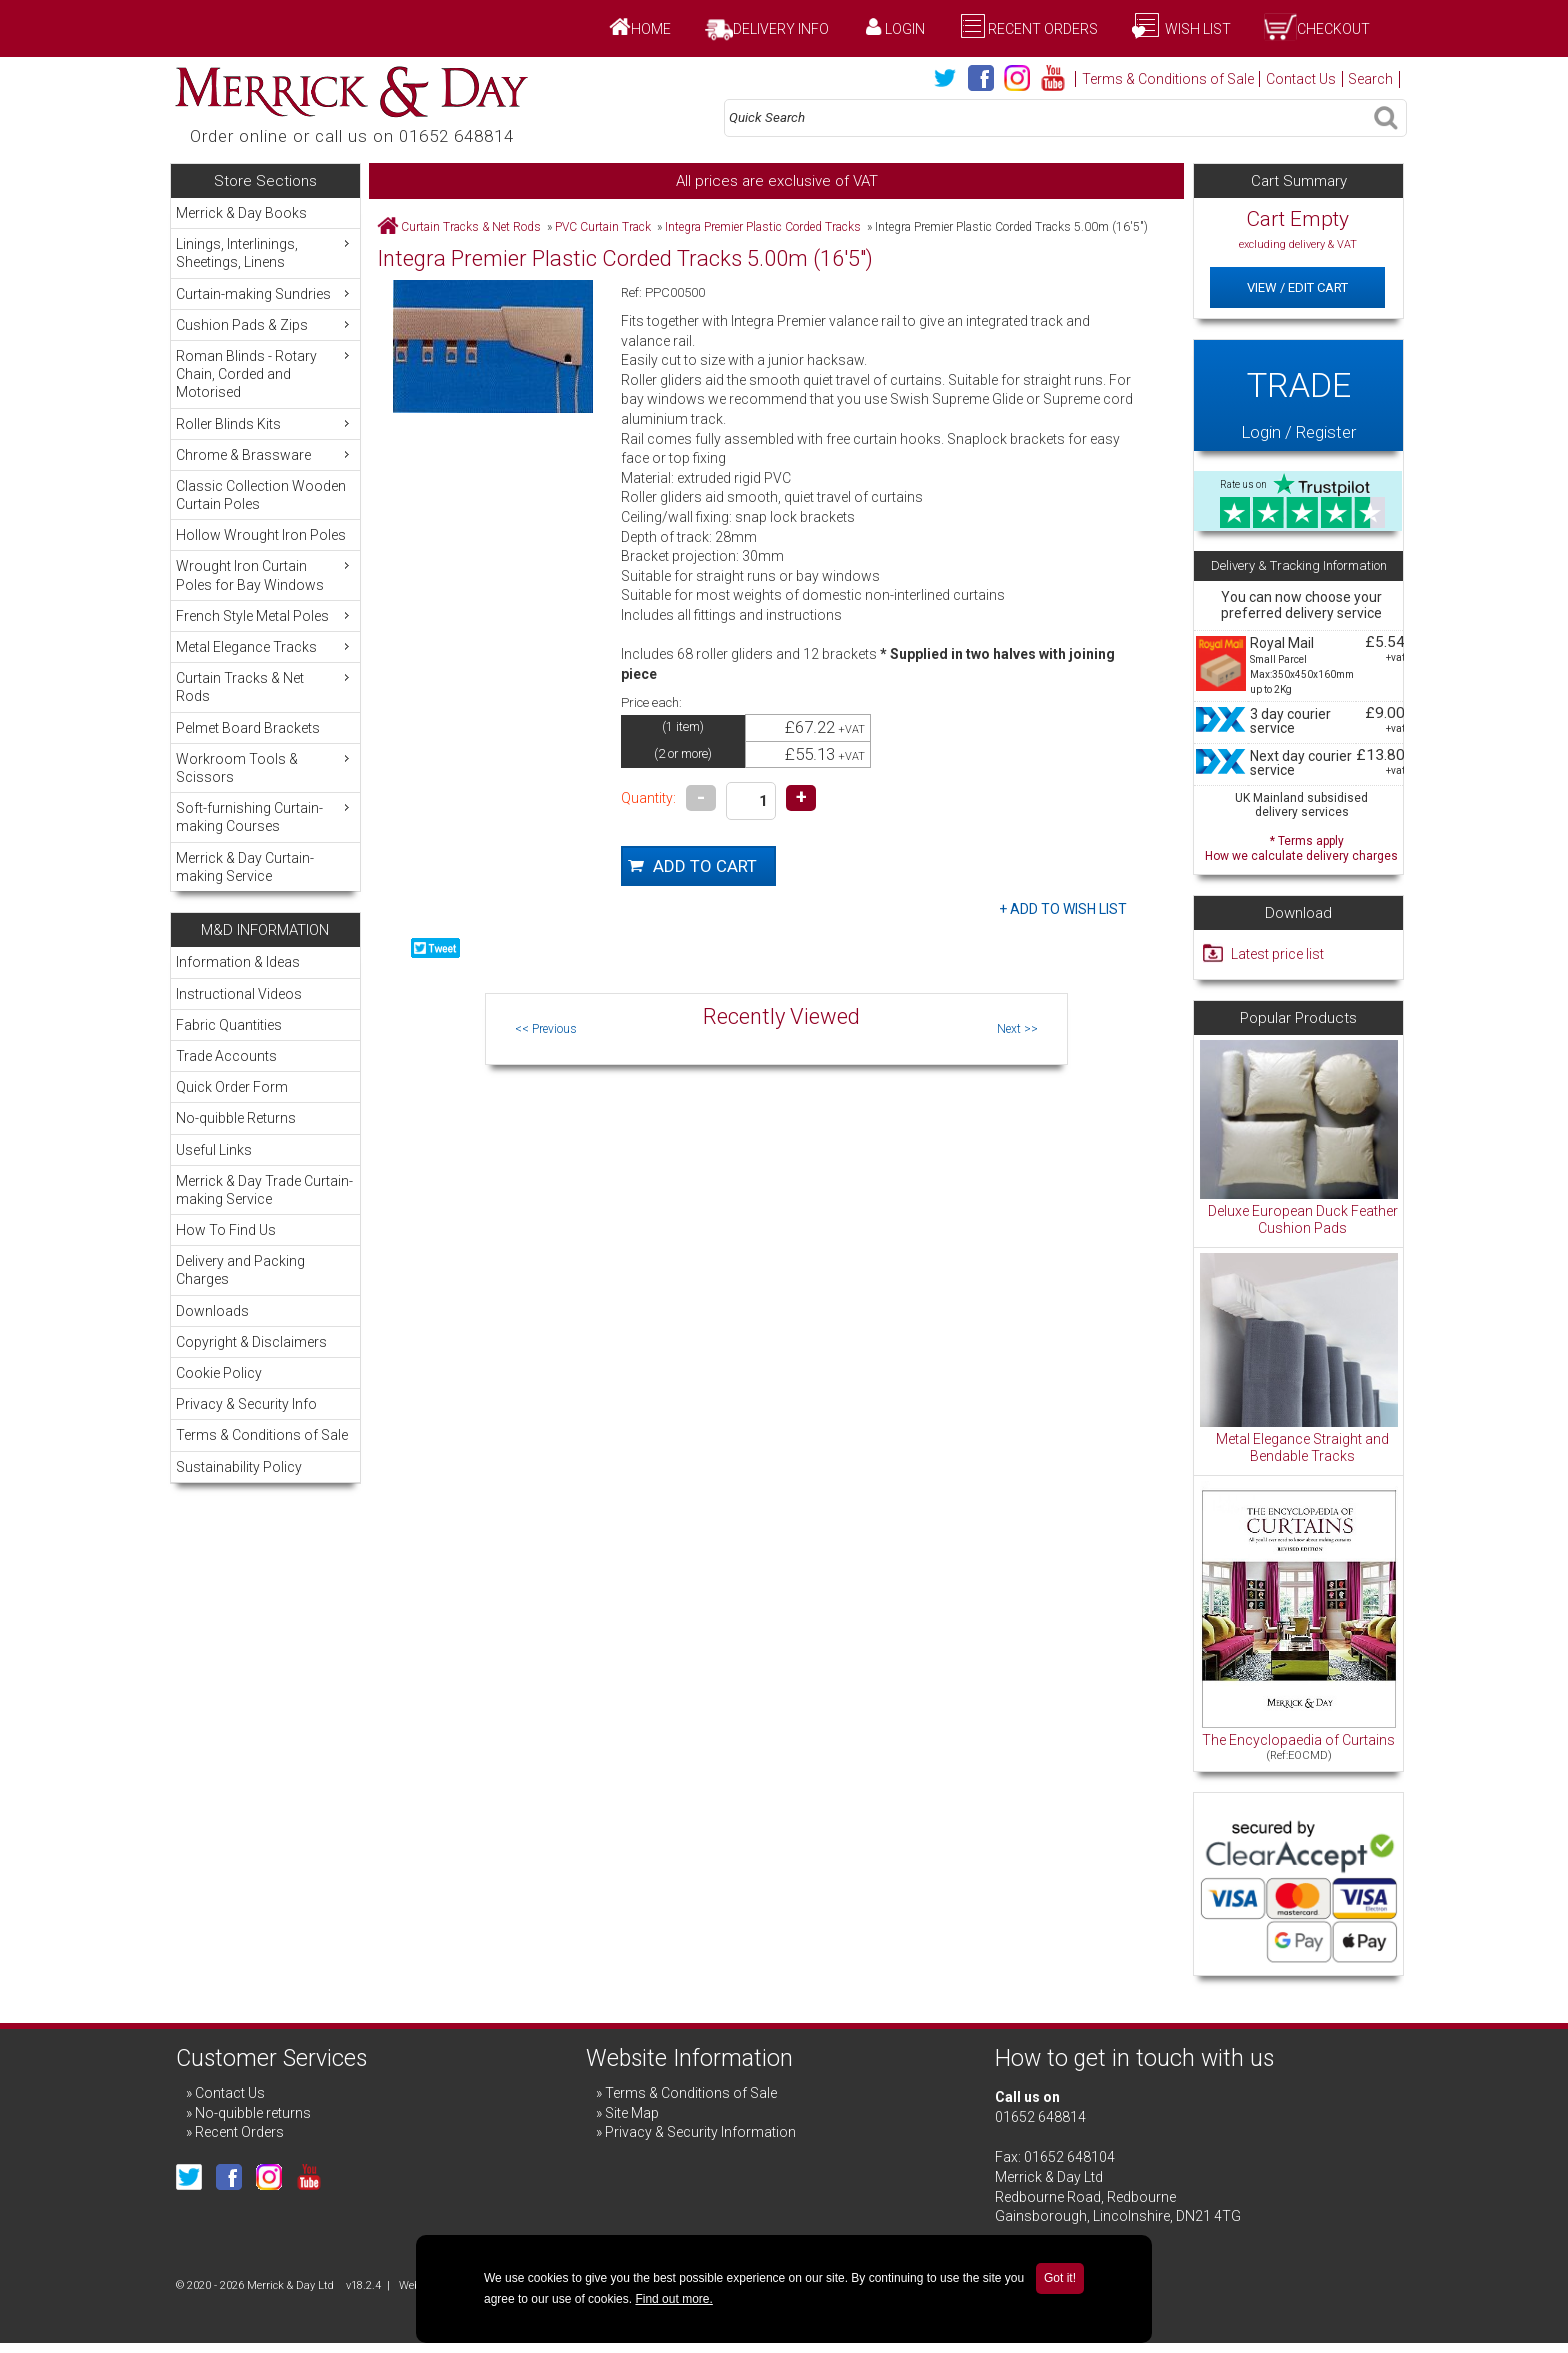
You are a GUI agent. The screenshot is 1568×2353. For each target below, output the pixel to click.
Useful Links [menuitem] (214, 1150)
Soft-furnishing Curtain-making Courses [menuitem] (265, 816)
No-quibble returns (253, 2113)
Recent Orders (1043, 29)
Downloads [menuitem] (212, 1311)
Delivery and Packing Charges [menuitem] (240, 1270)
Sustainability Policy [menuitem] (239, 1467)
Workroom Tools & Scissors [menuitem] (265, 767)
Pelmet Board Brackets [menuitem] (248, 728)
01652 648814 (1040, 2117)
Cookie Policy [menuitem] (219, 1373)
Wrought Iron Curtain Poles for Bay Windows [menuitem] (265, 574)
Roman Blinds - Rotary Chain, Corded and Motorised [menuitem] (265, 373)
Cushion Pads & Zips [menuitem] (265, 324)
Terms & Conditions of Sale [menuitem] (262, 1435)
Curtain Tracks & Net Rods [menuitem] (265, 686)
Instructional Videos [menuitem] (239, 994)
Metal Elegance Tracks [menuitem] (265, 646)
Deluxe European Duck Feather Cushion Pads (1303, 1220)
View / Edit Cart (1297, 287)
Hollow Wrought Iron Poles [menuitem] (261, 535)
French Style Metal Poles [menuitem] (265, 615)
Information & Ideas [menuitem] (238, 962)
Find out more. (673, 2299)
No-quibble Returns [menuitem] (236, 1118)
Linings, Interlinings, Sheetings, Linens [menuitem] (265, 252)
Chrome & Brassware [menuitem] (265, 454)
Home (651, 29)
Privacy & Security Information (700, 2132)
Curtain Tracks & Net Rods (471, 227)
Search (1370, 79)
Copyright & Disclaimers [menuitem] (251, 1342)
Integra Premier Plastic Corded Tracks (763, 227)
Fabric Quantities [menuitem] (229, 1025)
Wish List (1196, 29)
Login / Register (1298, 395)
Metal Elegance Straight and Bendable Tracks (1302, 1448)
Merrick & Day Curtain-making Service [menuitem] (245, 867)
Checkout (1333, 29)
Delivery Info (781, 29)
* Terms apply (1301, 846)
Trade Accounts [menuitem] (226, 1056)
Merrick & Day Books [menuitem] (241, 213)
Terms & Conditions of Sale (1168, 79)
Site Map (632, 2113)
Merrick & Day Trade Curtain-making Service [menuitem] (264, 1190)
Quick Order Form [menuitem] (232, 1087)
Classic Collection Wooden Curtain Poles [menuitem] (261, 495)
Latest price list (1277, 954)
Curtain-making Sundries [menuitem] (265, 293)
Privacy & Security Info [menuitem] (246, 1404)
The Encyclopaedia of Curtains (1298, 1740)
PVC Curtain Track (603, 227)
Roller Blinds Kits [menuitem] (265, 423)
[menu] (265, 544)
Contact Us (1301, 79)
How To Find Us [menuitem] (226, 1230)
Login (905, 29)
